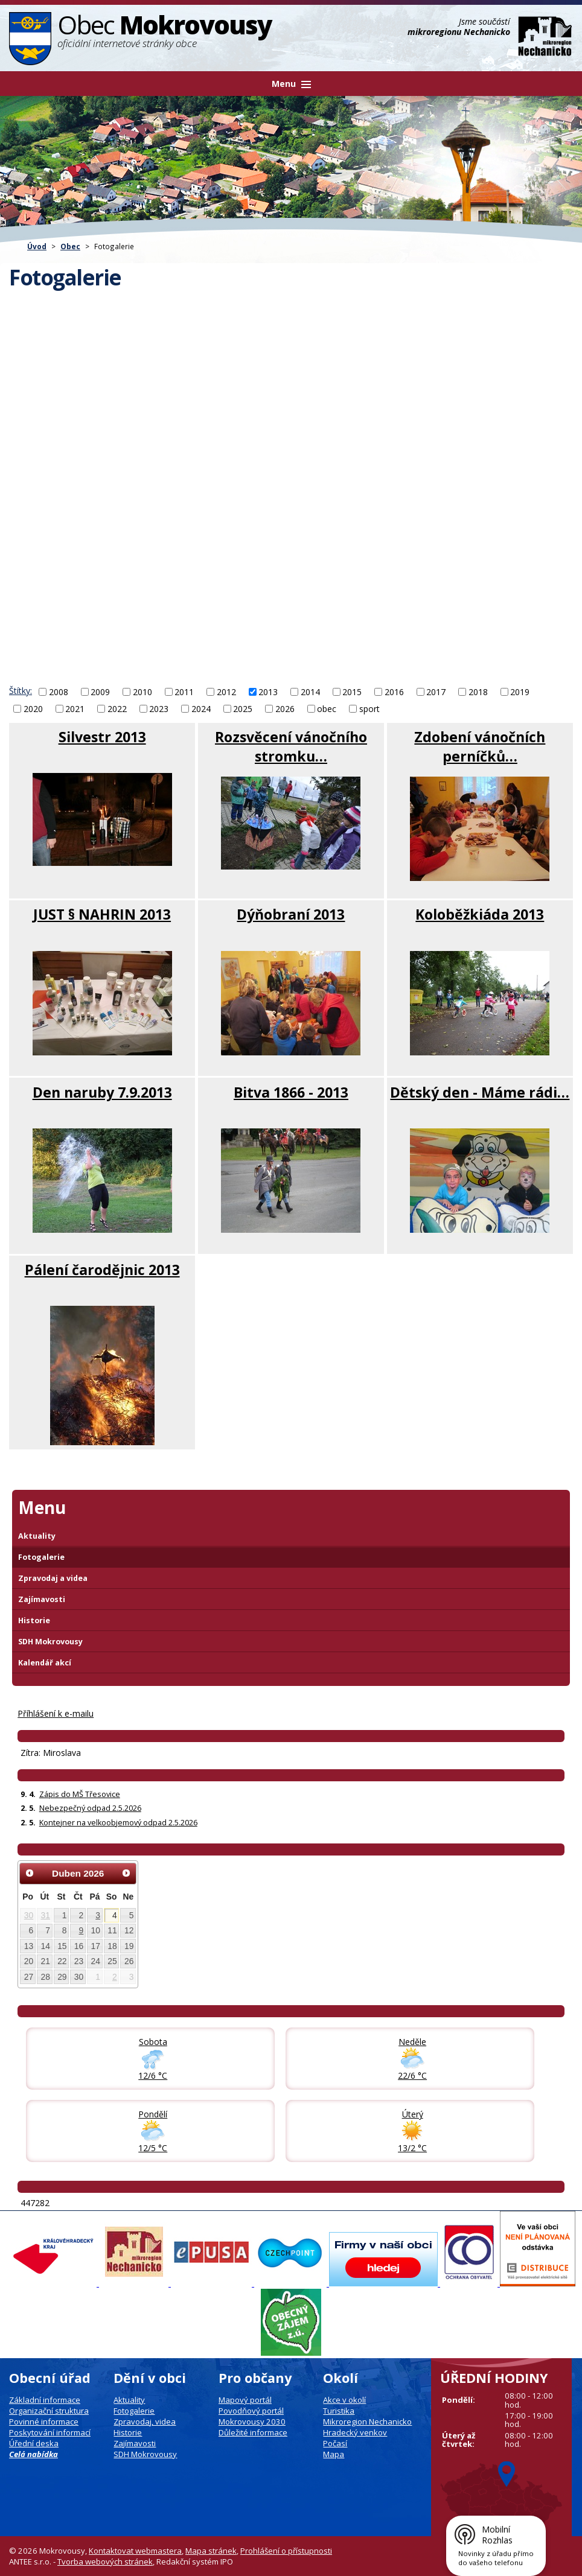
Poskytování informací (50, 2432)
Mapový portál (245, 2399)
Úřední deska (34, 2443)
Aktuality (37, 1536)
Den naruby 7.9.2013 (102, 1092)
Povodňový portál (251, 2410)
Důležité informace (253, 2432)
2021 (75, 708)
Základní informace (44, 2399)
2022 (117, 708)
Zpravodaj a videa (53, 1578)
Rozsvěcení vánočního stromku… (291, 746)
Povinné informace (43, 2421)
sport (369, 708)
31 (45, 1915)
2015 (352, 692)
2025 (242, 708)
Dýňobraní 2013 (291, 914)
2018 (478, 692)
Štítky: (20, 690)
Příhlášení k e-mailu (56, 1713)
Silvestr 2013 (102, 736)
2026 (285, 708)
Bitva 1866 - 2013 (291, 1092)
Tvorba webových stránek (105, 2561)
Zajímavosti (41, 1599)
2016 (394, 692)
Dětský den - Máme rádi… (479, 1092)
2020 (33, 708)
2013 (268, 692)
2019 (519, 692)
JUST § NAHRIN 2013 (102, 914)
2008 (58, 692)
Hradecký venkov (355, 2432)
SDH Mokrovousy (50, 1641)
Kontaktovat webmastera (135, 2550)
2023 (158, 708)
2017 (436, 692)
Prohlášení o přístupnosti (286, 2550)
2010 (142, 692)
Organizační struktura (49, 2410)
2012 (226, 692)
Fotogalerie (41, 1557)
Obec (70, 246)
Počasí (335, 2443)
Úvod (36, 246)
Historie (34, 1620)
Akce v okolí (344, 2399)
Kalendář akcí (44, 1663)
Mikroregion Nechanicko (367, 2421)
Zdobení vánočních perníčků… (479, 746)
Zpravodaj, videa (145, 2421)
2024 (201, 708)
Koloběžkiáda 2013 (479, 914)
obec (326, 708)
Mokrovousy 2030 (252, 2421)
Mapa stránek (211, 2550)
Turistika (338, 2410)
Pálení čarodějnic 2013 (102, 1269)
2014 (310, 692)
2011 (184, 692)
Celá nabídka (33, 2454)
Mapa (333, 2454)
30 (28, 1915)
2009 (100, 692)
